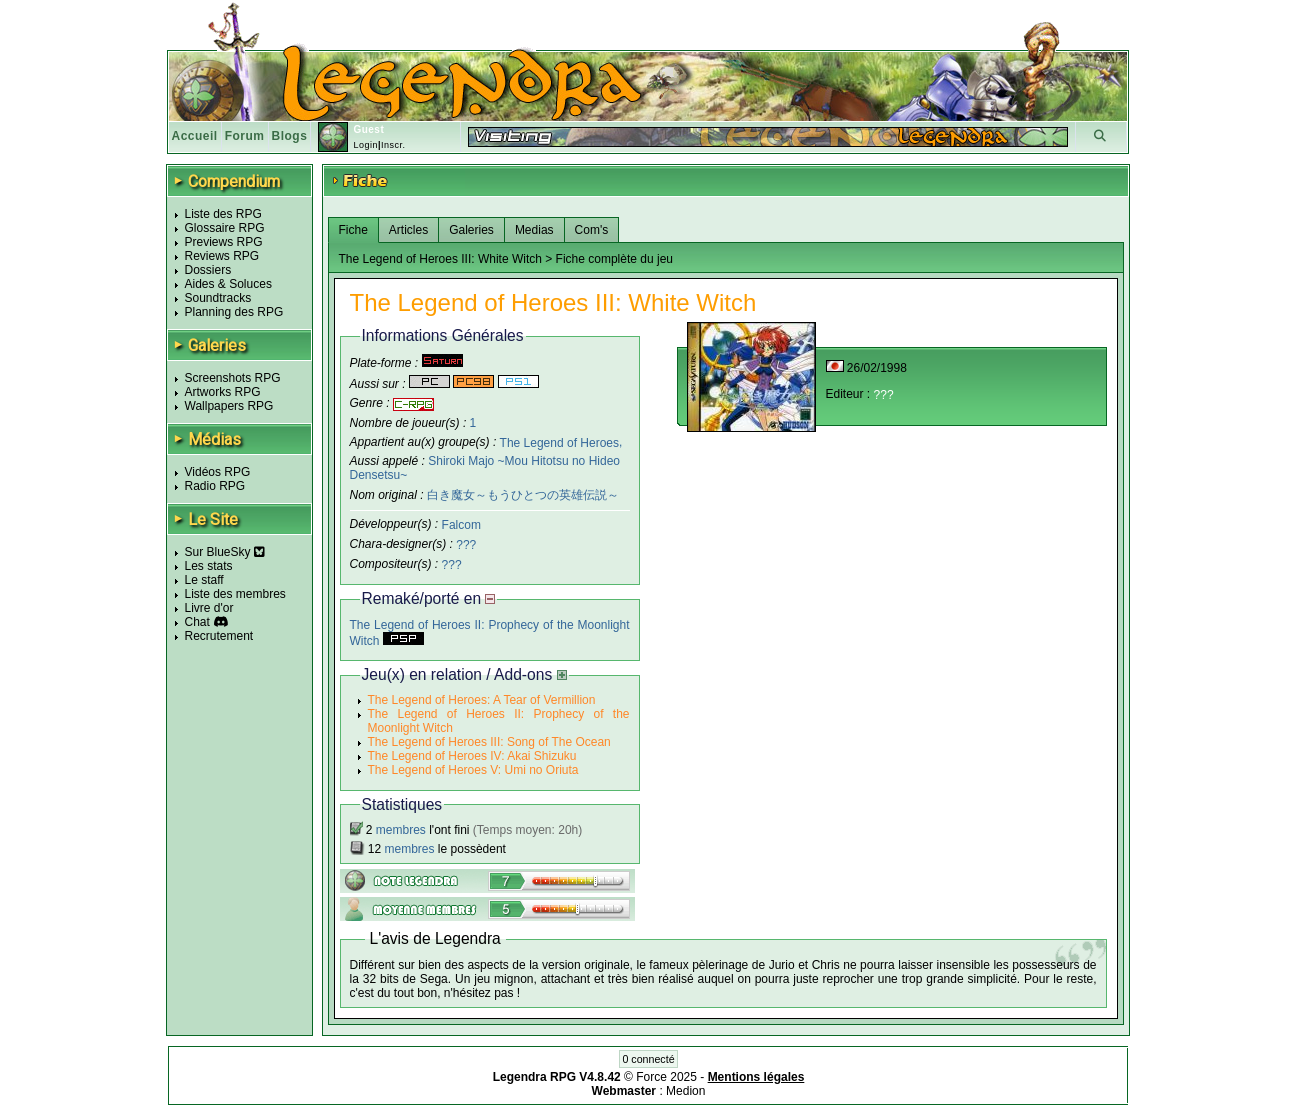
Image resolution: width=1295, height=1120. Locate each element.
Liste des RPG (223, 214)
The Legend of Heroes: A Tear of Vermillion (482, 700)
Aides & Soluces (228, 284)
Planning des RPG (234, 312)
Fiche (353, 230)
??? (466, 545)
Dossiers (208, 270)
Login (365, 145)
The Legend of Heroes (559, 442)
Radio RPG (215, 486)
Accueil (195, 136)
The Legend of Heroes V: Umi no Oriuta (473, 770)
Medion (685, 1091)
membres (401, 830)
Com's (592, 230)
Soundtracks (218, 298)
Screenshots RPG (233, 378)
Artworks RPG (223, 392)
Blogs (290, 136)
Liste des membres (235, 594)
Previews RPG (224, 242)
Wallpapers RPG (229, 406)
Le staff (204, 580)
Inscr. (393, 145)
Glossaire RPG (225, 228)
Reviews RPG (222, 256)
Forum (245, 136)
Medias (534, 230)
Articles (408, 230)
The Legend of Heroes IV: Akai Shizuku (472, 756)
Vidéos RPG (218, 472)
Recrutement (219, 636)
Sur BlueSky (225, 552)
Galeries (471, 230)
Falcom (461, 525)
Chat (197, 622)
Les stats (209, 566)
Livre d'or (209, 608)
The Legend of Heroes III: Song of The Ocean (489, 742)
